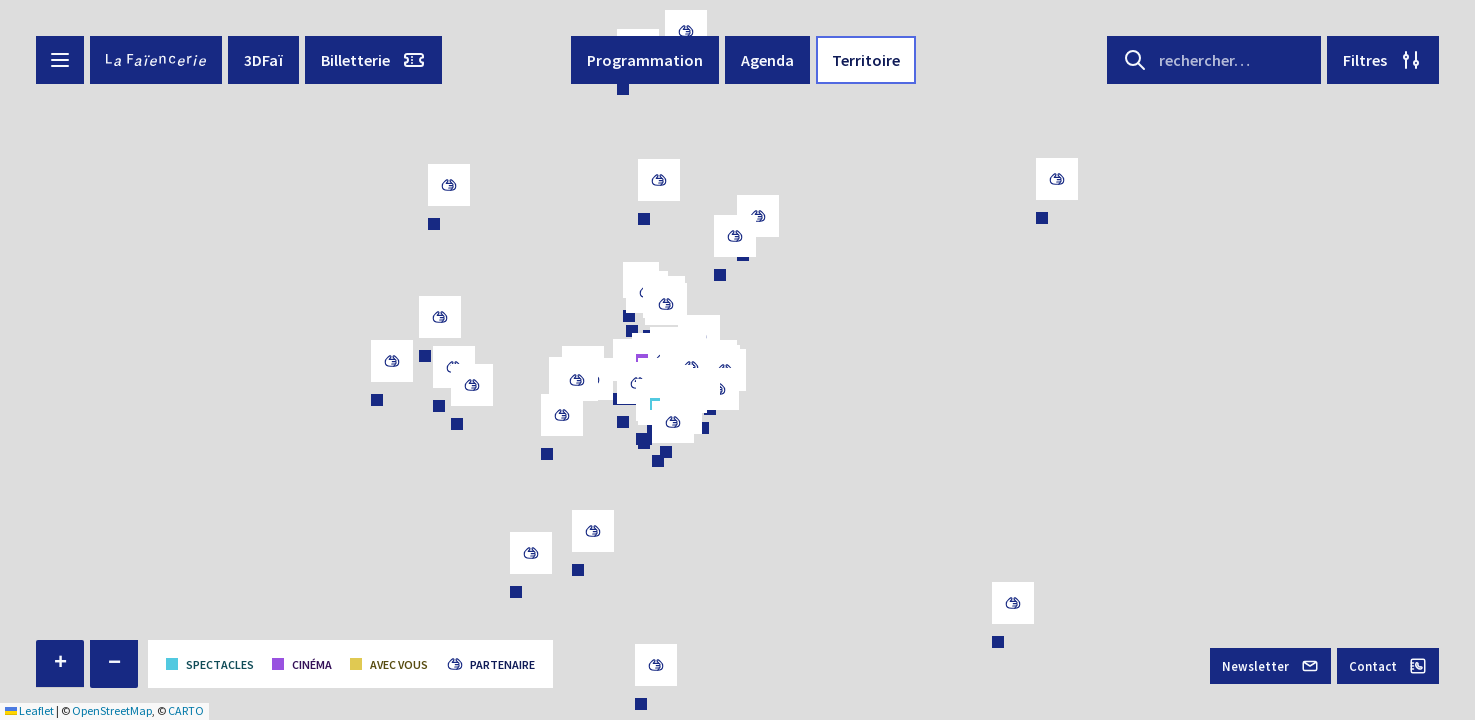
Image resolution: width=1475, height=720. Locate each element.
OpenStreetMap (112, 710)
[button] (60, 664)
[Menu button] (60, 60)
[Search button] (1135, 60)
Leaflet (29, 710)
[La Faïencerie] (156, 60)
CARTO (186, 710)
